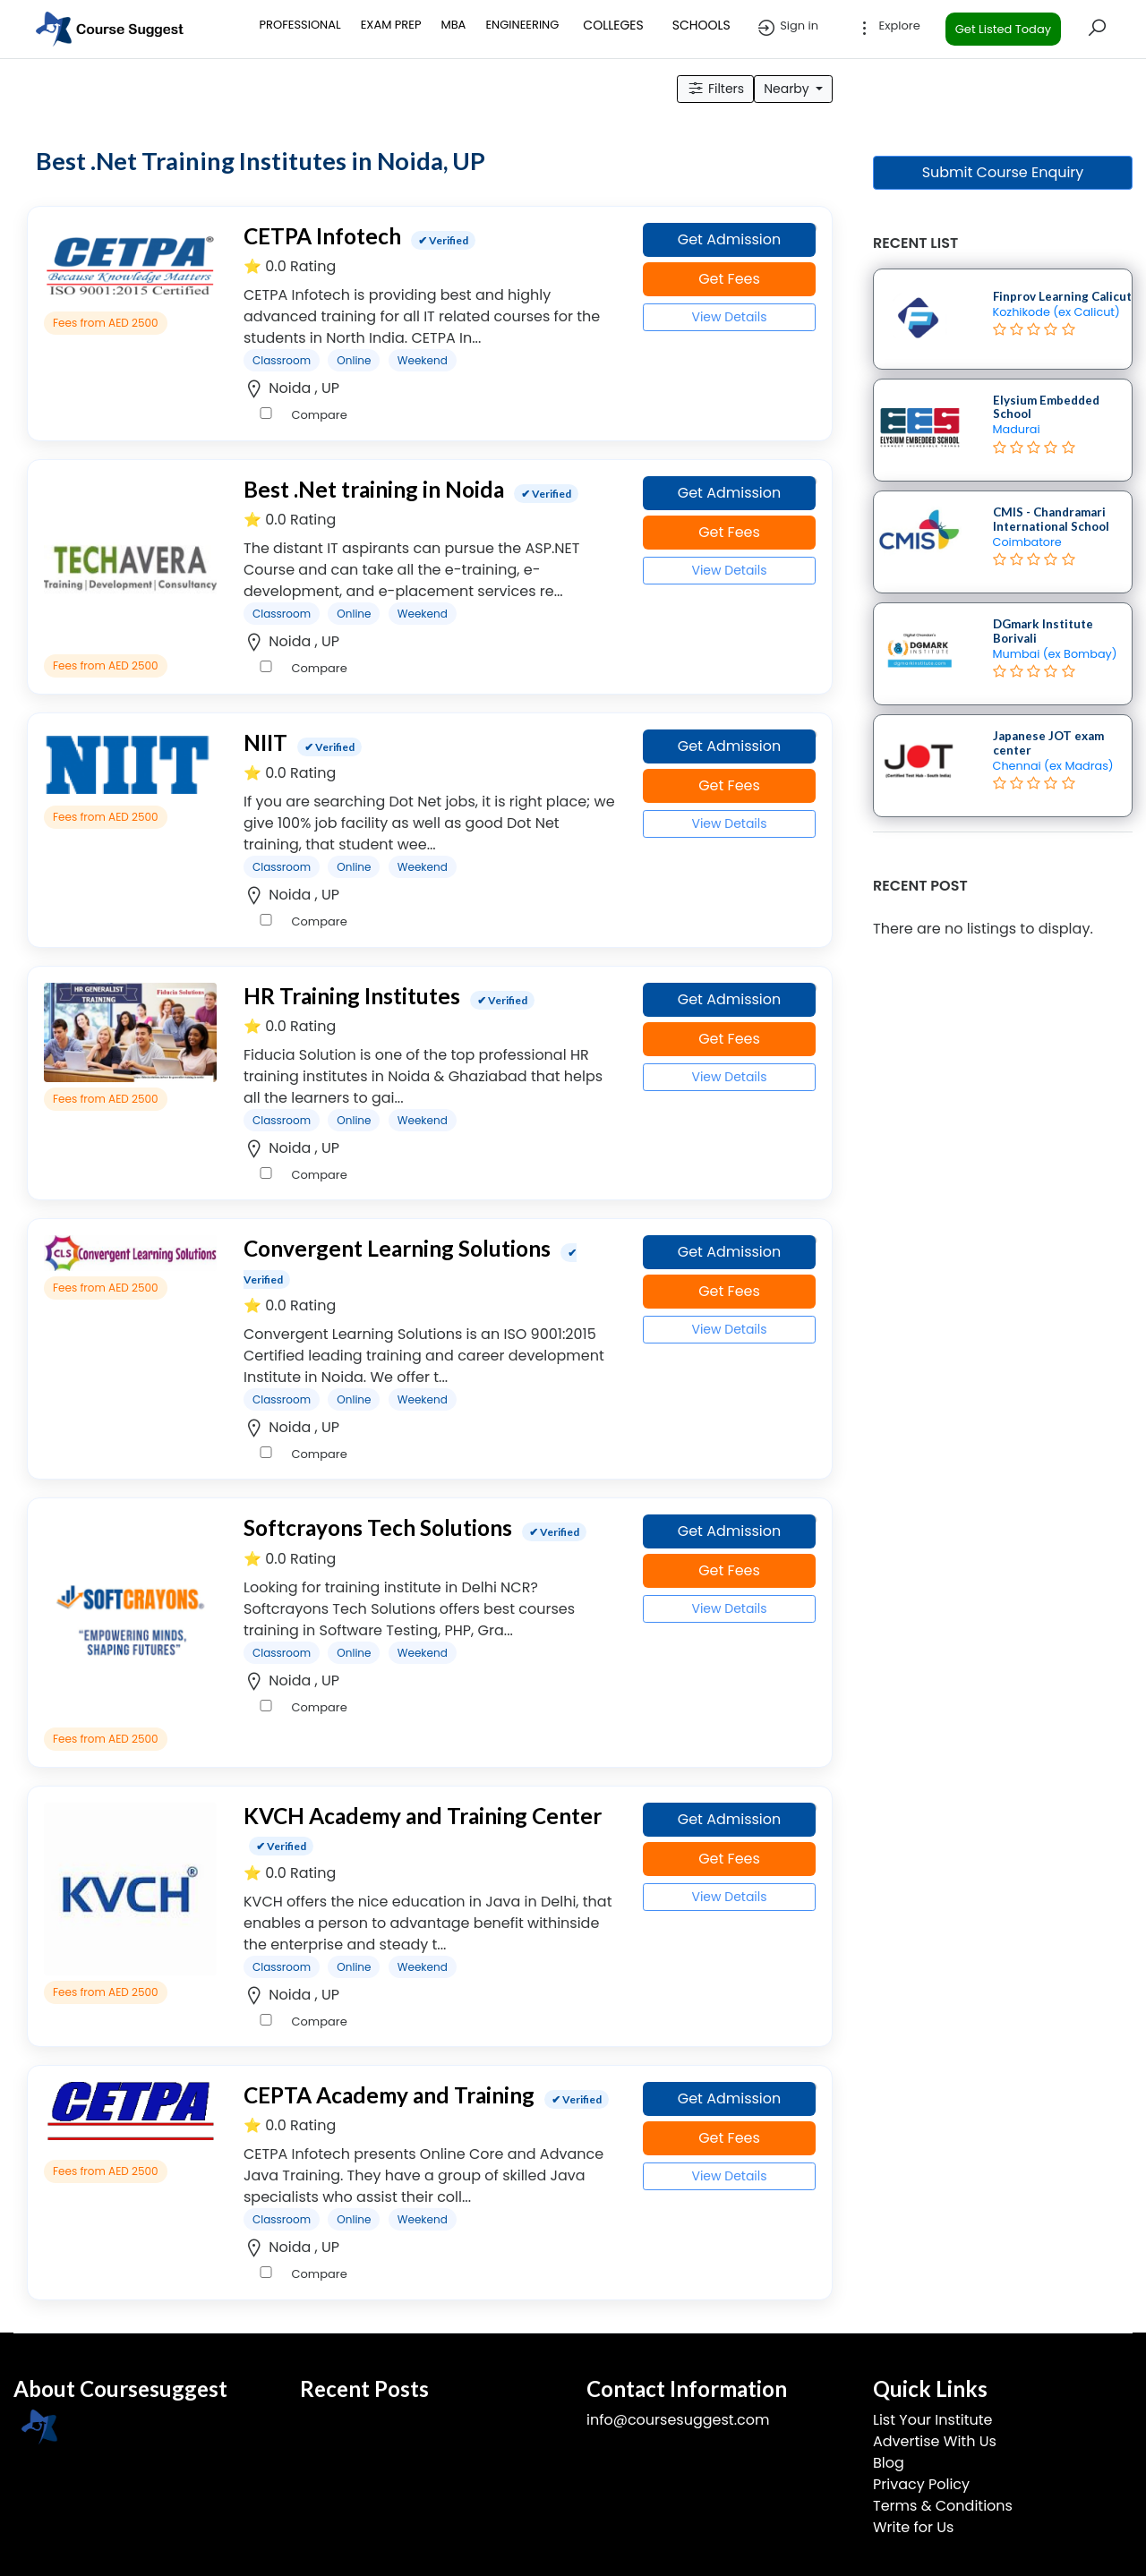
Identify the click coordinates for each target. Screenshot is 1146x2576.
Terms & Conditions (943, 2505)
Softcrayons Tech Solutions (378, 1527)
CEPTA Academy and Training (389, 2095)
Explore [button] (887, 27)
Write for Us (913, 2527)
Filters (715, 89)
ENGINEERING (522, 24)
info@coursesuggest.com (677, 2420)
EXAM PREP (391, 24)
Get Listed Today (1003, 29)
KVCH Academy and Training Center (423, 1816)
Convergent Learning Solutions (397, 1248)
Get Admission (730, 239)
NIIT (265, 742)
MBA (453, 24)
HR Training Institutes (352, 996)
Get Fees (729, 279)
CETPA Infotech (322, 236)
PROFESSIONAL (300, 24)
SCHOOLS (701, 25)
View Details (728, 317)
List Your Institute (932, 2420)
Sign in (787, 27)
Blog (888, 2462)
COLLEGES (613, 25)
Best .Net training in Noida (374, 489)
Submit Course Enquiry (1003, 172)
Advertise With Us (934, 2441)
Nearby (788, 89)
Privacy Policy (921, 2484)
